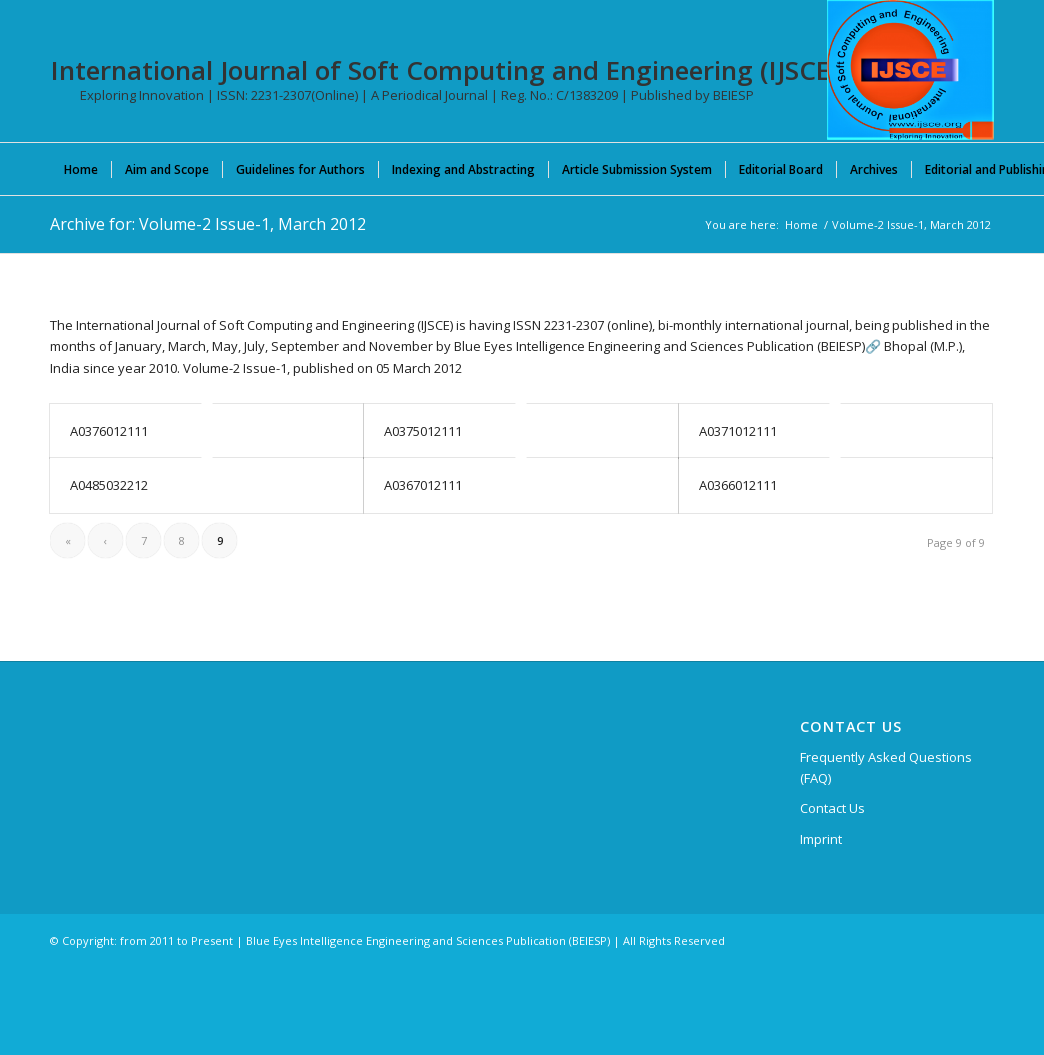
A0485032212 (109, 485)
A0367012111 (423, 485)
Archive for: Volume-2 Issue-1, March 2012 (208, 224)
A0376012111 (109, 431)
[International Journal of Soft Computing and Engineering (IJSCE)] (910, 70)
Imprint (821, 839)
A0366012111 (738, 485)
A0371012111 (738, 431)
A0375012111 (423, 431)
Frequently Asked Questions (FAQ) (886, 767)
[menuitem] (81, 169)
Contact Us (832, 808)
